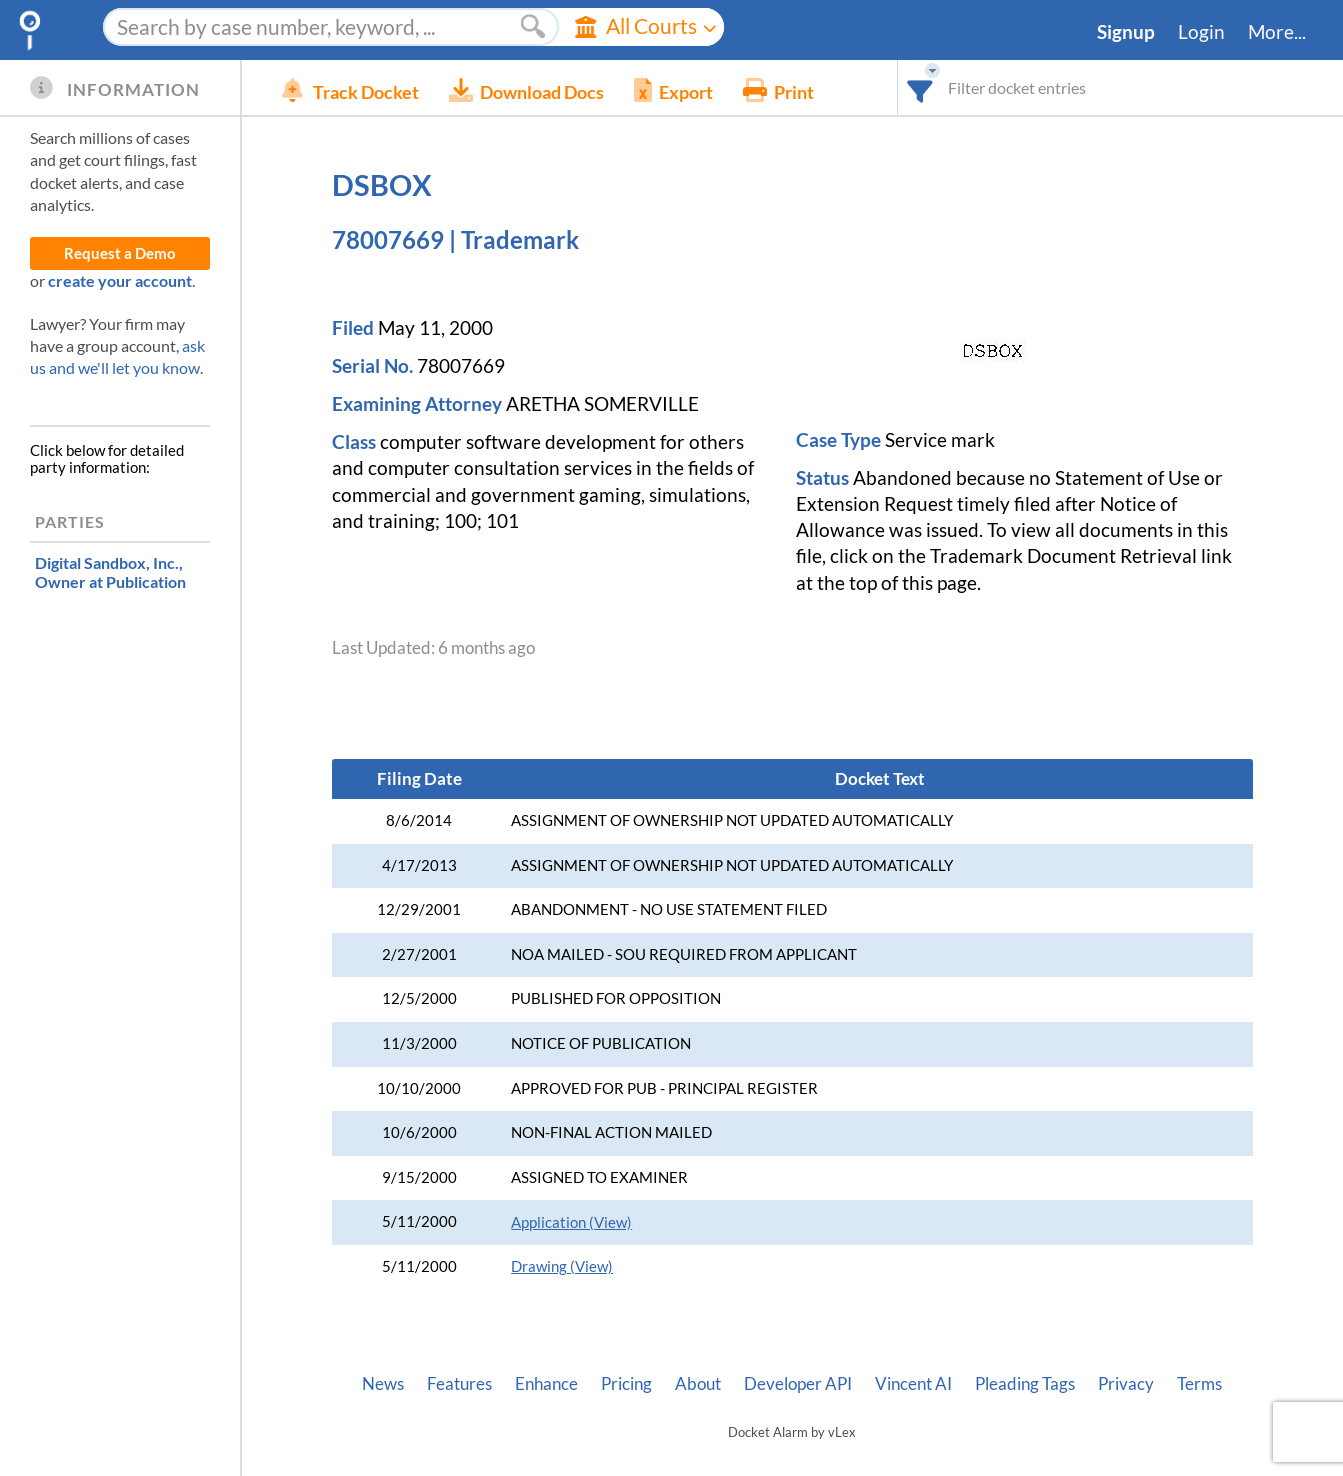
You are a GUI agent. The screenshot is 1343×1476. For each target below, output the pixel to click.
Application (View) (571, 1222)
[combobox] (920, 87)
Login (1201, 32)
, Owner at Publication (110, 572)
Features (459, 1384)
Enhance (546, 1384)
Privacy (1126, 1384)
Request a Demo (120, 253)
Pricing (626, 1384)
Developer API (798, 1384)
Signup (1126, 32)
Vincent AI (913, 1384)
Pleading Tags (1025, 1384)
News (383, 1384)
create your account (120, 280)
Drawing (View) (562, 1266)
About (698, 1384)
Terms (1199, 1384)
